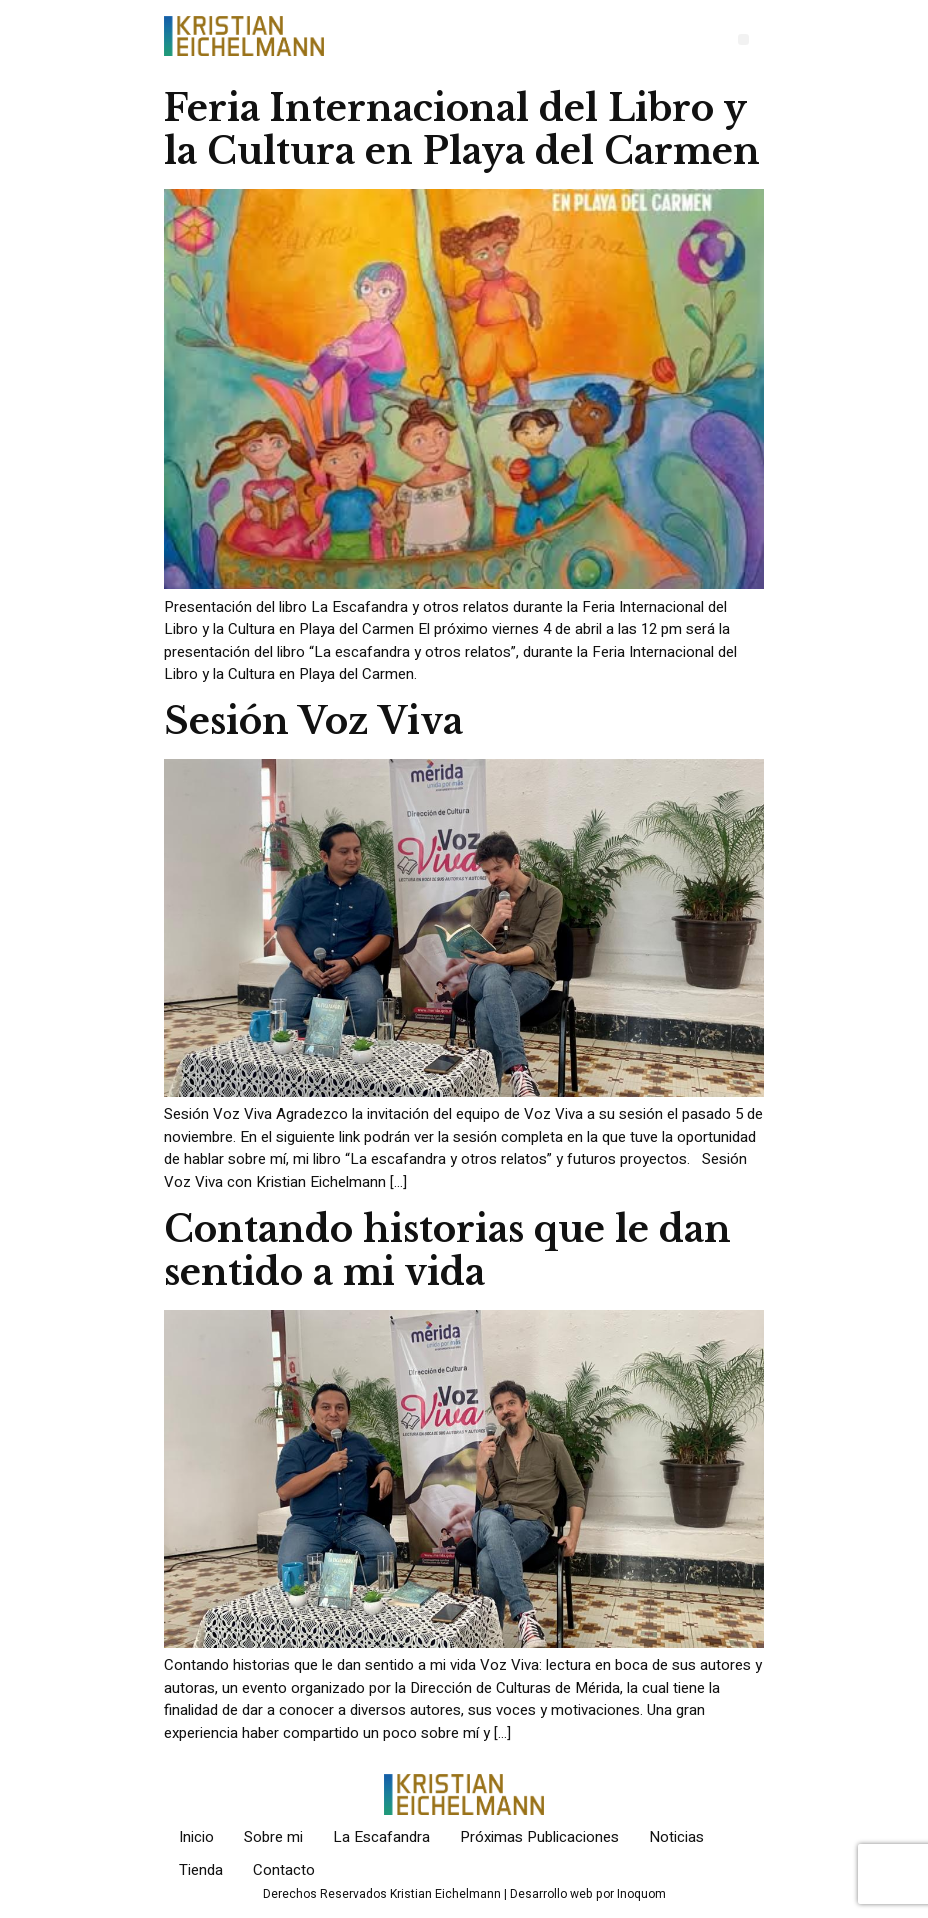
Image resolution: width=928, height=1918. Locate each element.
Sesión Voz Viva (313, 721)
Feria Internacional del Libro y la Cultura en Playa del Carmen (462, 130)
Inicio (196, 1837)
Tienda (201, 1870)
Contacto (284, 1870)
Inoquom (641, 1894)
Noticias (676, 1837)
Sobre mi (273, 1837)
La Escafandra (381, 1837)
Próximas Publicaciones (539, 1837)
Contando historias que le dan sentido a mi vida (447, 1251)
